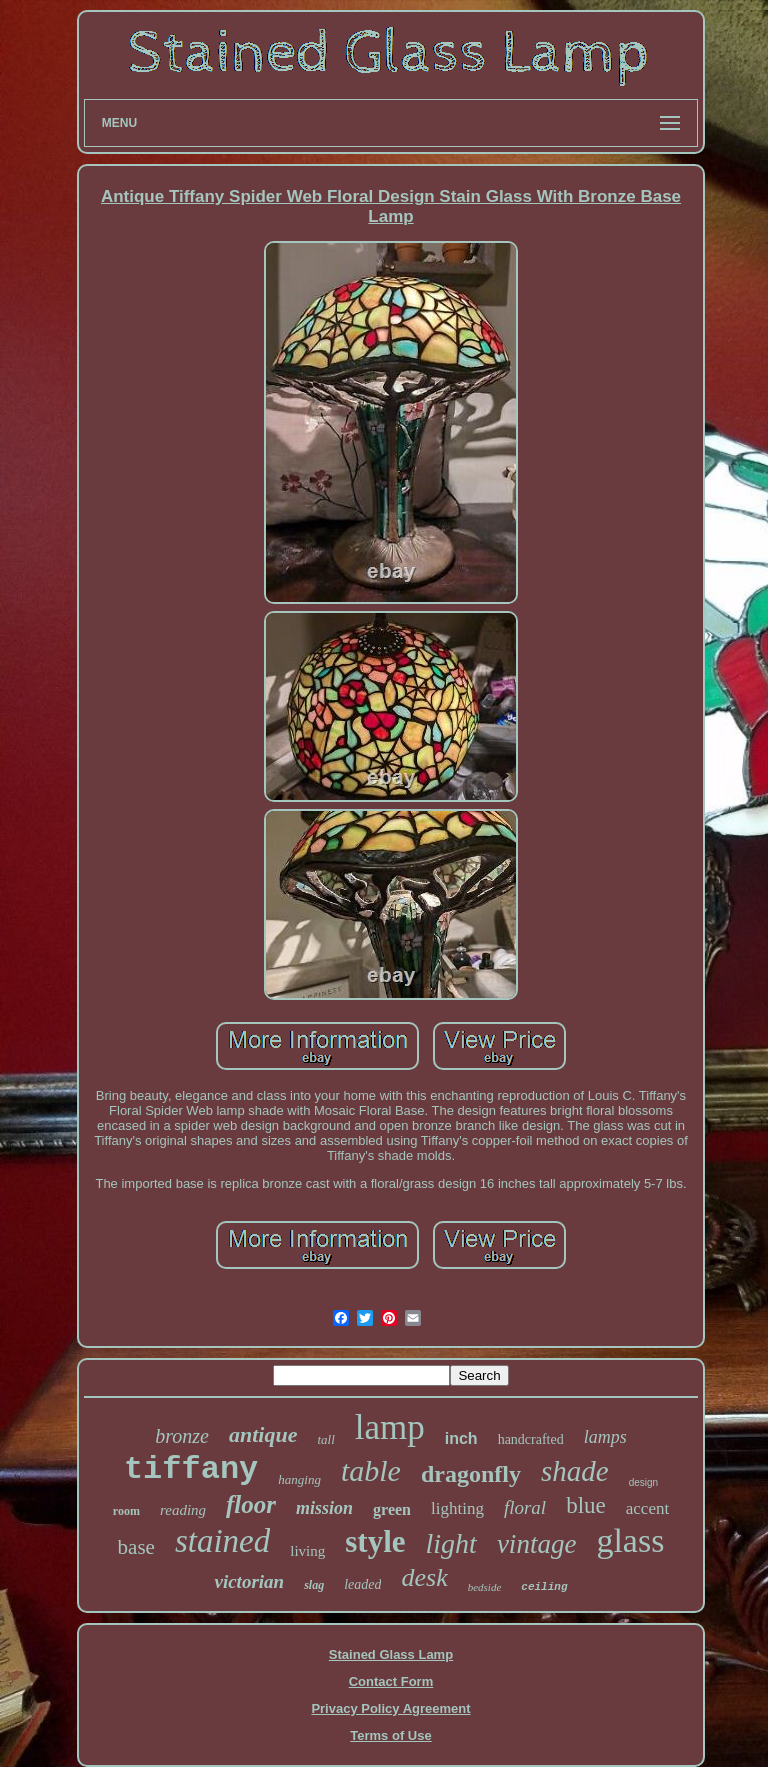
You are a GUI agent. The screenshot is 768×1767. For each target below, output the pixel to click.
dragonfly (471, 1474)
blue (586, 1505)
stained (222, 1541)
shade (575, 1471)
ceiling (544, 1587)
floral (525, 1507)
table (371, 1470)
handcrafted (531, 1439)
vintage (536, 1544)
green (392, 1509)
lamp (390, 1427)
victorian (249, 1581)
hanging (299, 1479)
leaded (362, 1584)
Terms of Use (390, 1735)
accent (647, 1508)
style (375, 1541)
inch (461, 1438)
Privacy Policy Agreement (390, 1708)
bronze (182, 1436)
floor (251, 1504)
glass (630, 1540)
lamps (605, 1437)
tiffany (191, 1469)
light (451, 1543)
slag (314, 1585)
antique (263, 1434)
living (307, 1551)
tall (325, 1439)
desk (424, 1577)
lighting (457, 1508)
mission (324, 1508)
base (136, 1547)
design (643, 1482)
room (126, 1511)
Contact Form (391, 1681)
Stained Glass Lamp (391, 1654)
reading (183, 1510)
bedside (485, 1587)
